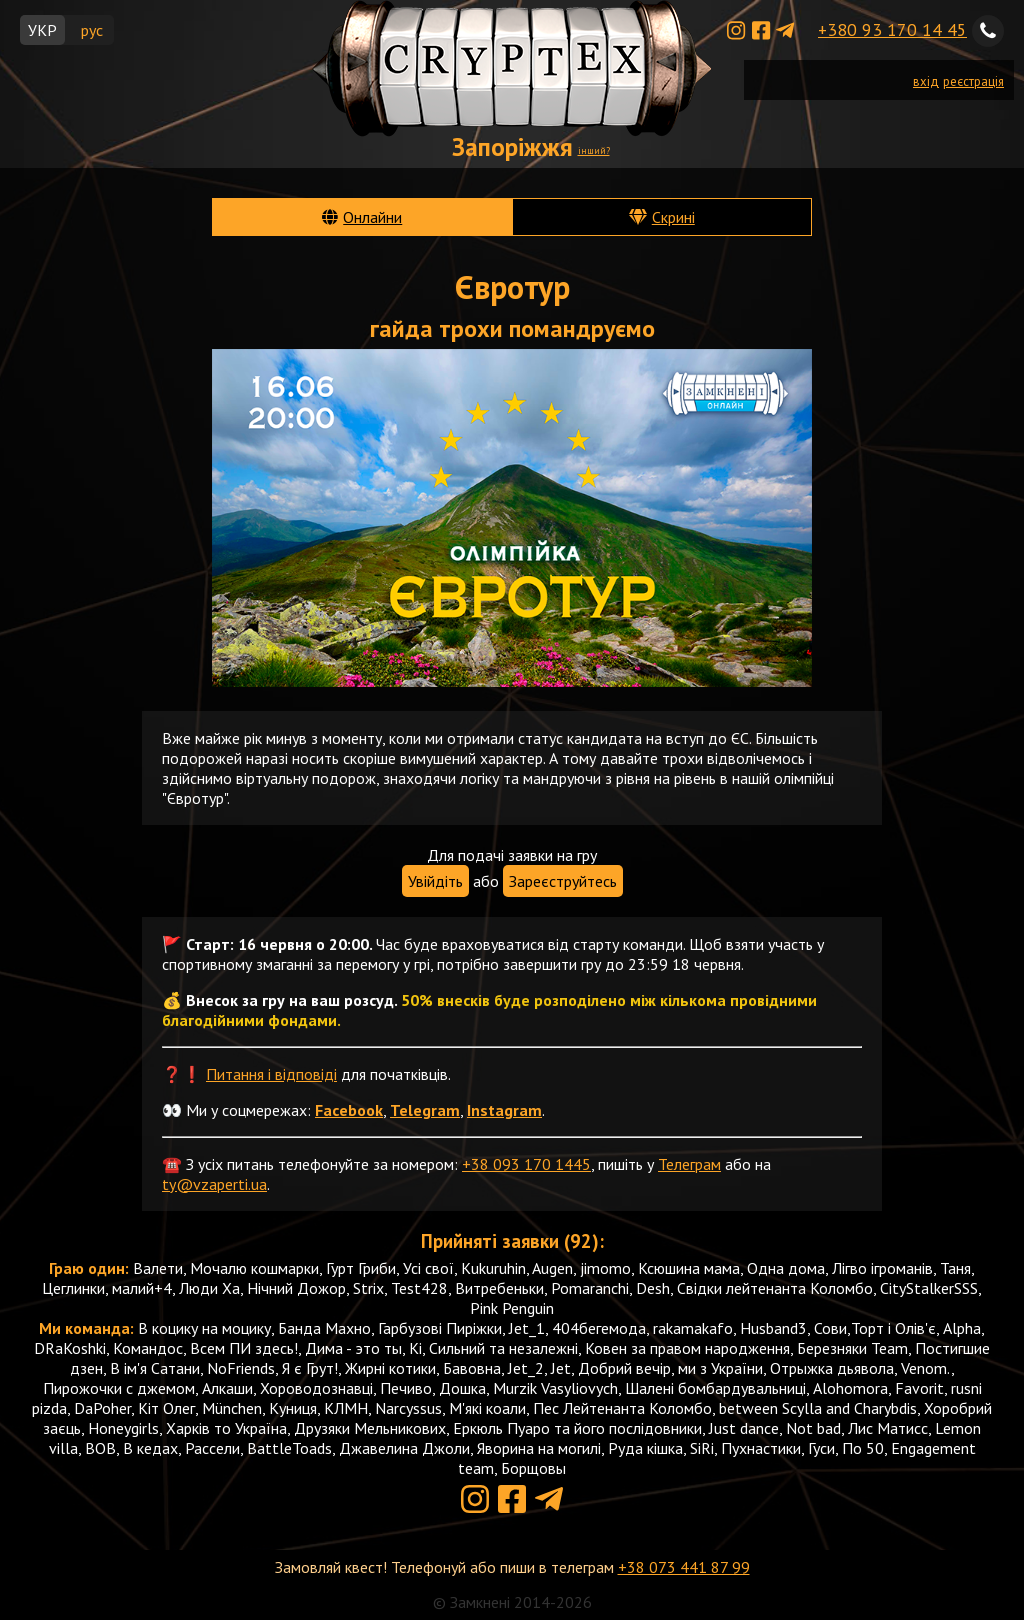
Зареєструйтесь (563, 881)
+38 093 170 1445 (526, 1164)
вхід (926, 81)
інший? (594, 150)
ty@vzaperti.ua (214, 1184)
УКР (42, 30)
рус (92, 30)
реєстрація (973, 81)
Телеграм (689, 1164)
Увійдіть (435, 881)
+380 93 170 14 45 (892, 29)
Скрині (673, 217)
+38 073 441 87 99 (684, 1567)
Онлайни (372, 217)
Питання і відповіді (271, 1074)
